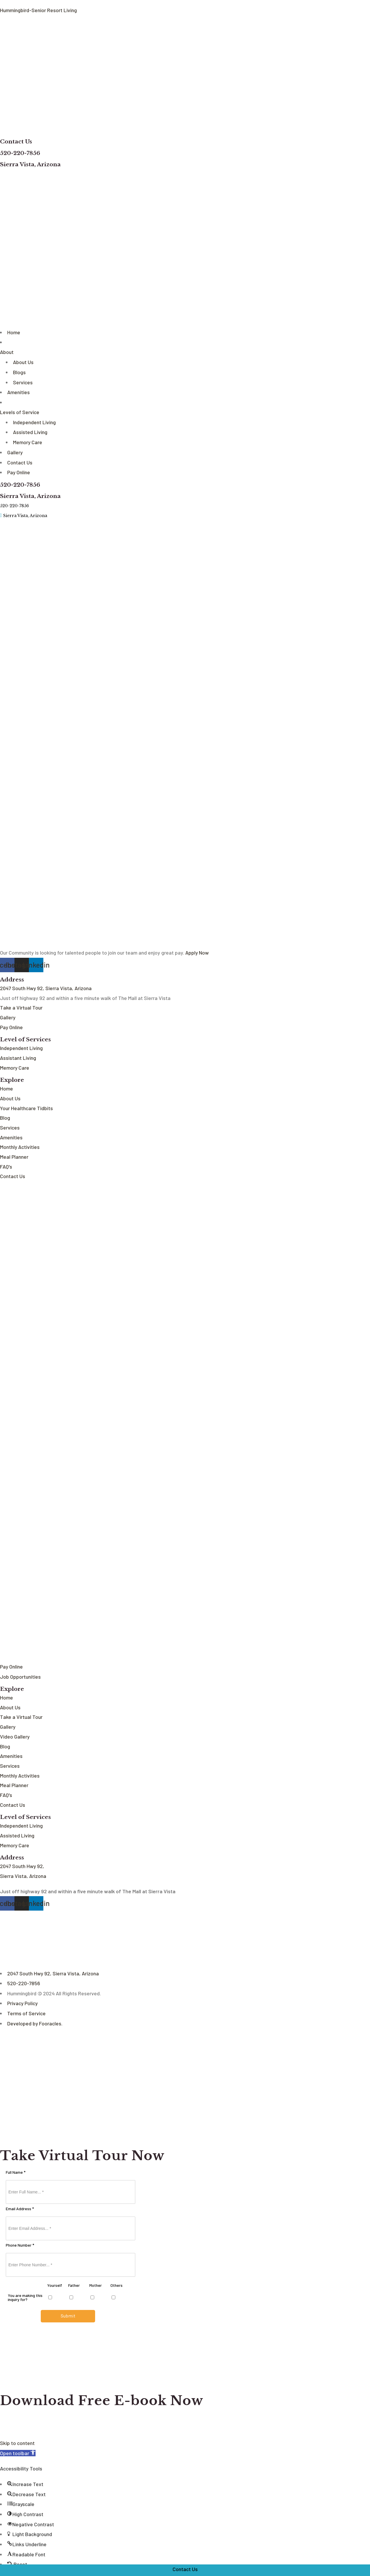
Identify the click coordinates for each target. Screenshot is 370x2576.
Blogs (19, 371)
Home (13, 331)
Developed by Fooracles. (35, 2023)
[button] (18, 2453)
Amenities (18, 390)
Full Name (15, 2173)
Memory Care (27, 440)
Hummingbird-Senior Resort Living (38, 10)
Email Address (20, 2209)
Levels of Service (19, 410)
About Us (23, 361)
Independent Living (34, 420)
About (7, 351)
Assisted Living (30, 430)
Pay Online (18, 469)
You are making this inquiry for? (25, 2298)
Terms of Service (26, 2014)
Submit (68, 2316)
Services (23, 380)
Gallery (15, 450)
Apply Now (197, 949)
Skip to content (17, 2443)
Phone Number (20, 2245)
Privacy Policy (22, 2004)
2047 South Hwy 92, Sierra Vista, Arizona (53, 1974)
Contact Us (16, 141)
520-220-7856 (20, 152)
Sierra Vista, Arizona (30, 163)
